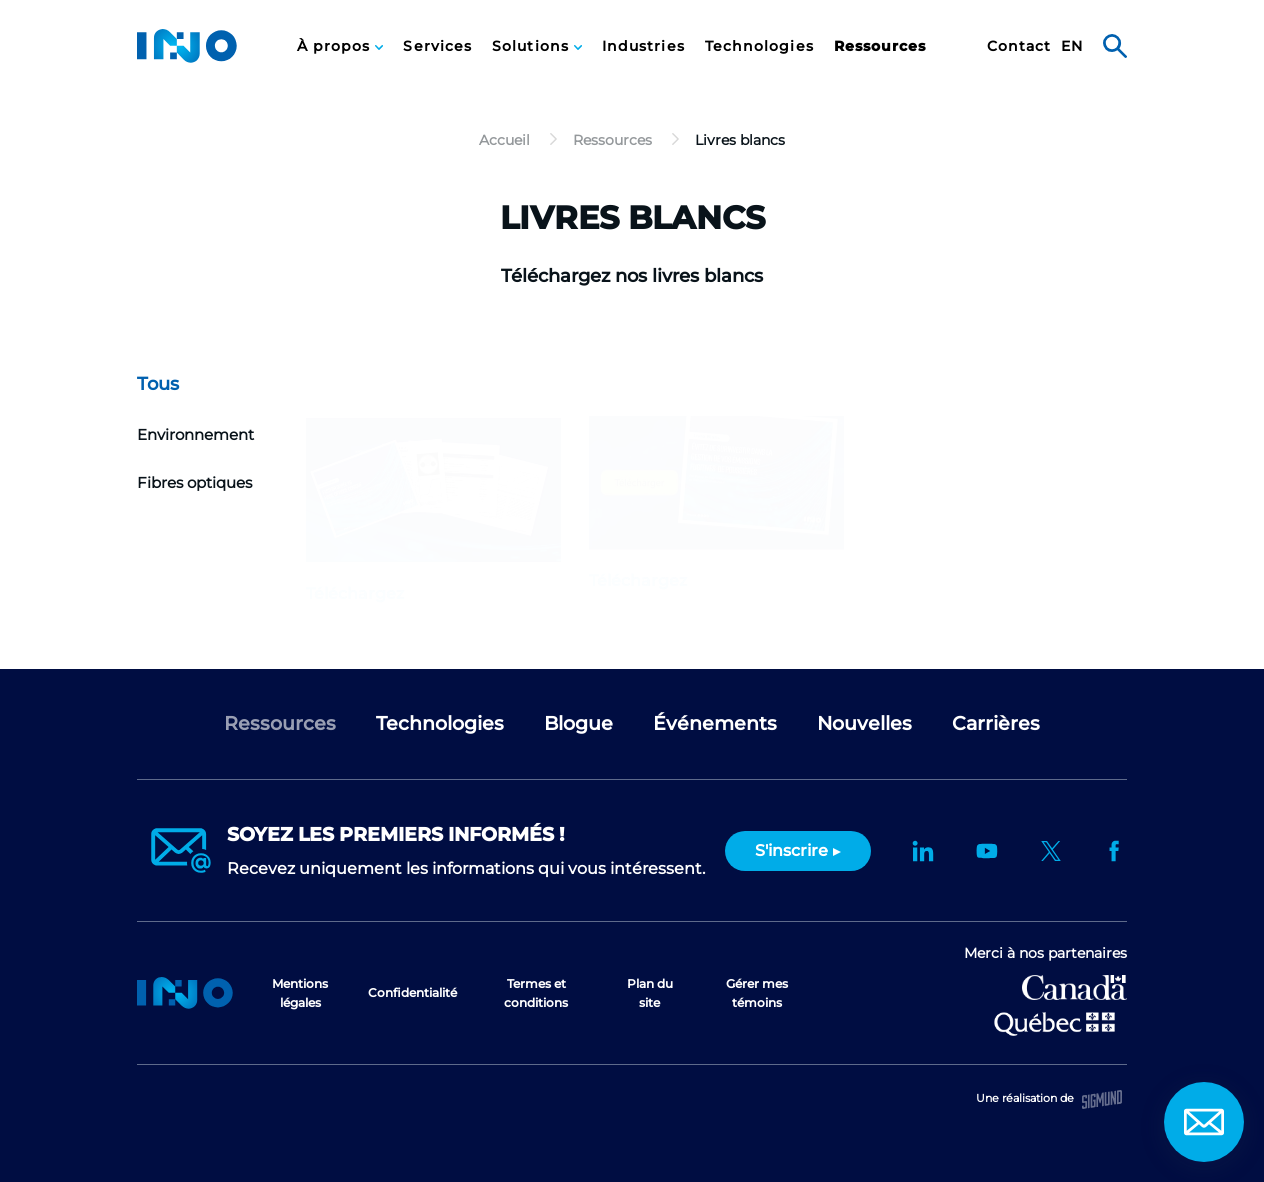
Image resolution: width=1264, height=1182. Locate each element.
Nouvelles (864, 723)
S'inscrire (791, 850)
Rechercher (1115, 46)
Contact (1019, 46)
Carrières (996, 723)
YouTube (987, 851)
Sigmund (1102, 1099)
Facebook (1115, 851)
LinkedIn (923, 851)
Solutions (533, 46)
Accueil (185, 993)
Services (437, 46)
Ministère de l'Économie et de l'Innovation (1054, 1022)
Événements (715, 723)
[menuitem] (340, 46)
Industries (643, 46)
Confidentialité (412, 992)
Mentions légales (300, 993)
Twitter (1051, 851)
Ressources (880, 46)
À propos (336, 46)
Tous (158, 384)
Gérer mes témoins (757, 993)
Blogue (578, 723)
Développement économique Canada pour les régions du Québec (1074, 987)
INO (187, 46)
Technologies (759, 46)
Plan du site (650, 993)
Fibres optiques (194, 482)
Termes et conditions (536, 993)
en (1072, 46)
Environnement (195, 434)
